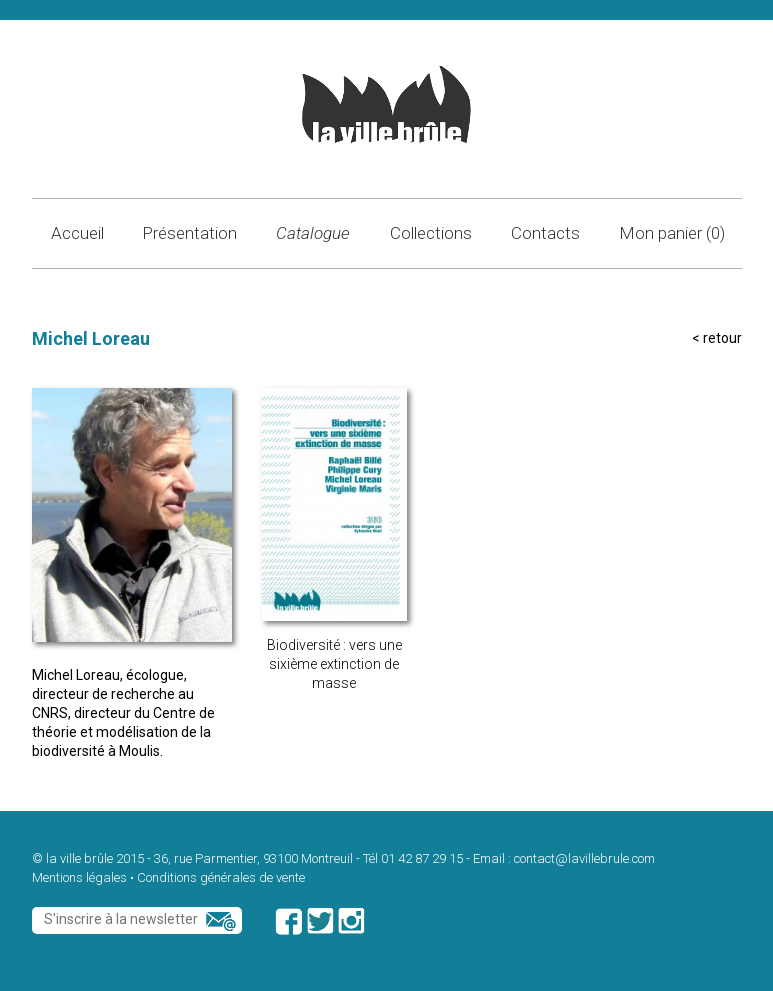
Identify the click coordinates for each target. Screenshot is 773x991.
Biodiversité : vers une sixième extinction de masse (334, 664)
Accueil (77, 233)
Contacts (545, 233)
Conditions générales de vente (221, 877)
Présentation (189, 233)
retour (722, 338)
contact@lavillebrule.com (584, 858)
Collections (431, 233)
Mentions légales (79, 877)
